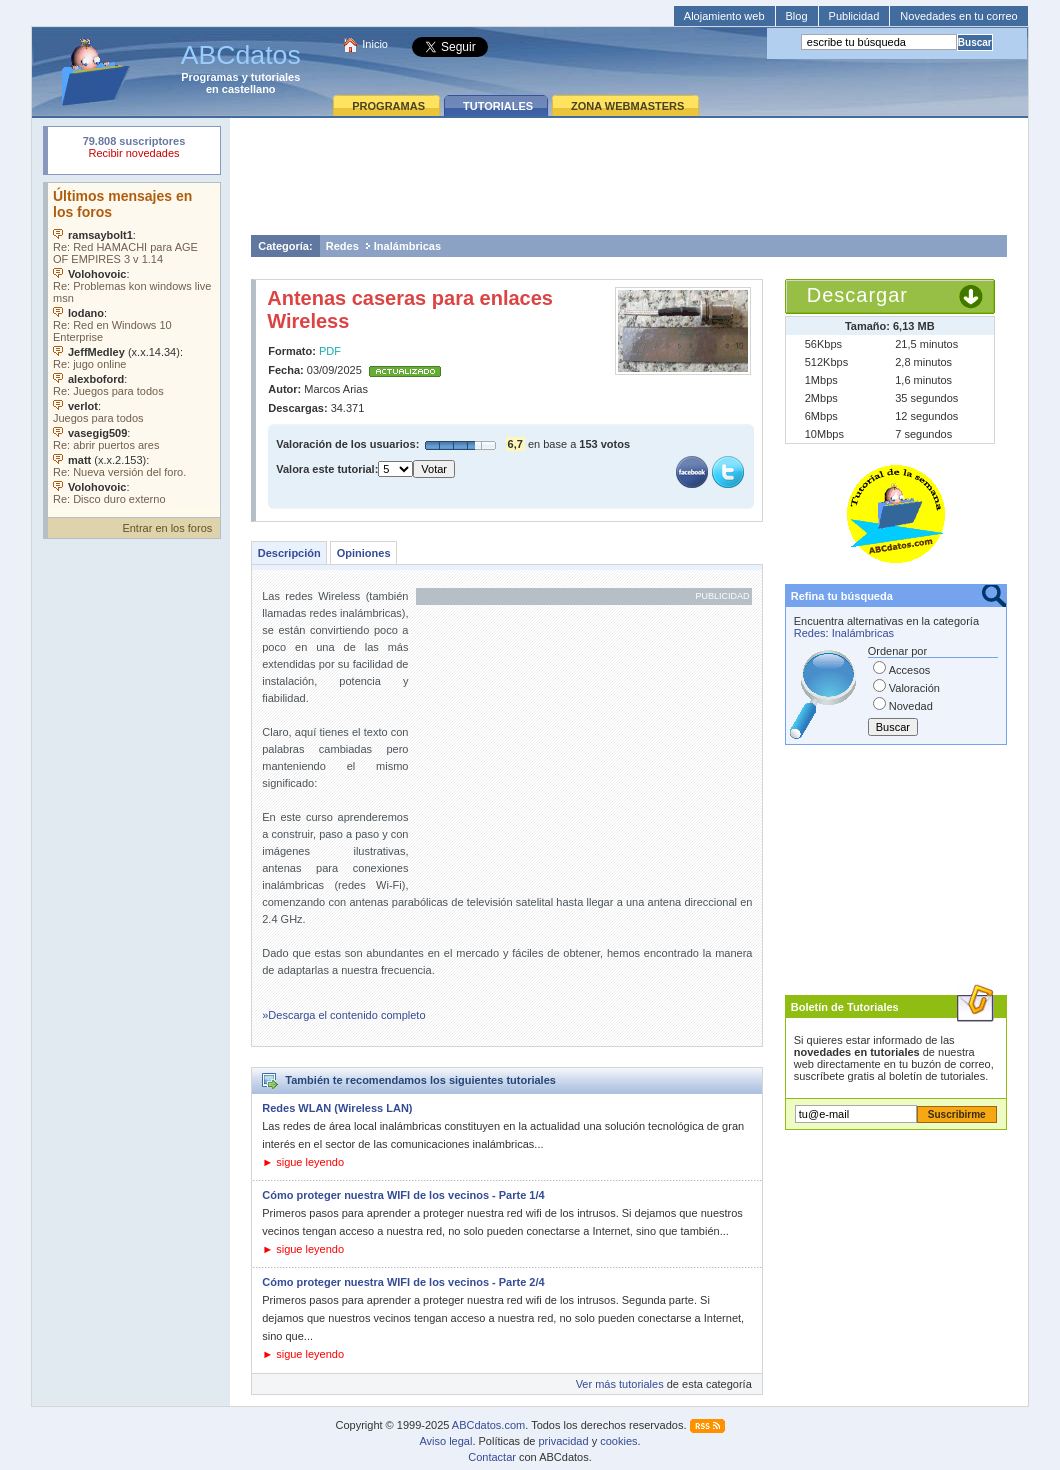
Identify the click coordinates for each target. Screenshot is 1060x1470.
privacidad (563, 1441)
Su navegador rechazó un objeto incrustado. (134, 149)
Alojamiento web (724, 16)
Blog (797, 16)
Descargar (857, 295)
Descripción (289, 553)
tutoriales (276, 77)
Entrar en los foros (167, 528)
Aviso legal (445, 1441)
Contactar (492, 1457)
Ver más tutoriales (620, 1384)
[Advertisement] (629, 176)
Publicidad (854, 16)
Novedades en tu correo (958, 16)
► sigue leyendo (303, 1162)
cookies (618, 1441)
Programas (209, 77)
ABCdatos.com (488, 1425)
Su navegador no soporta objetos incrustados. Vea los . (134, 345)
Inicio (375, 44)
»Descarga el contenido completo (343, 1015)
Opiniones (364, 553)
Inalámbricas (407, 246)
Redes (342, 246)
